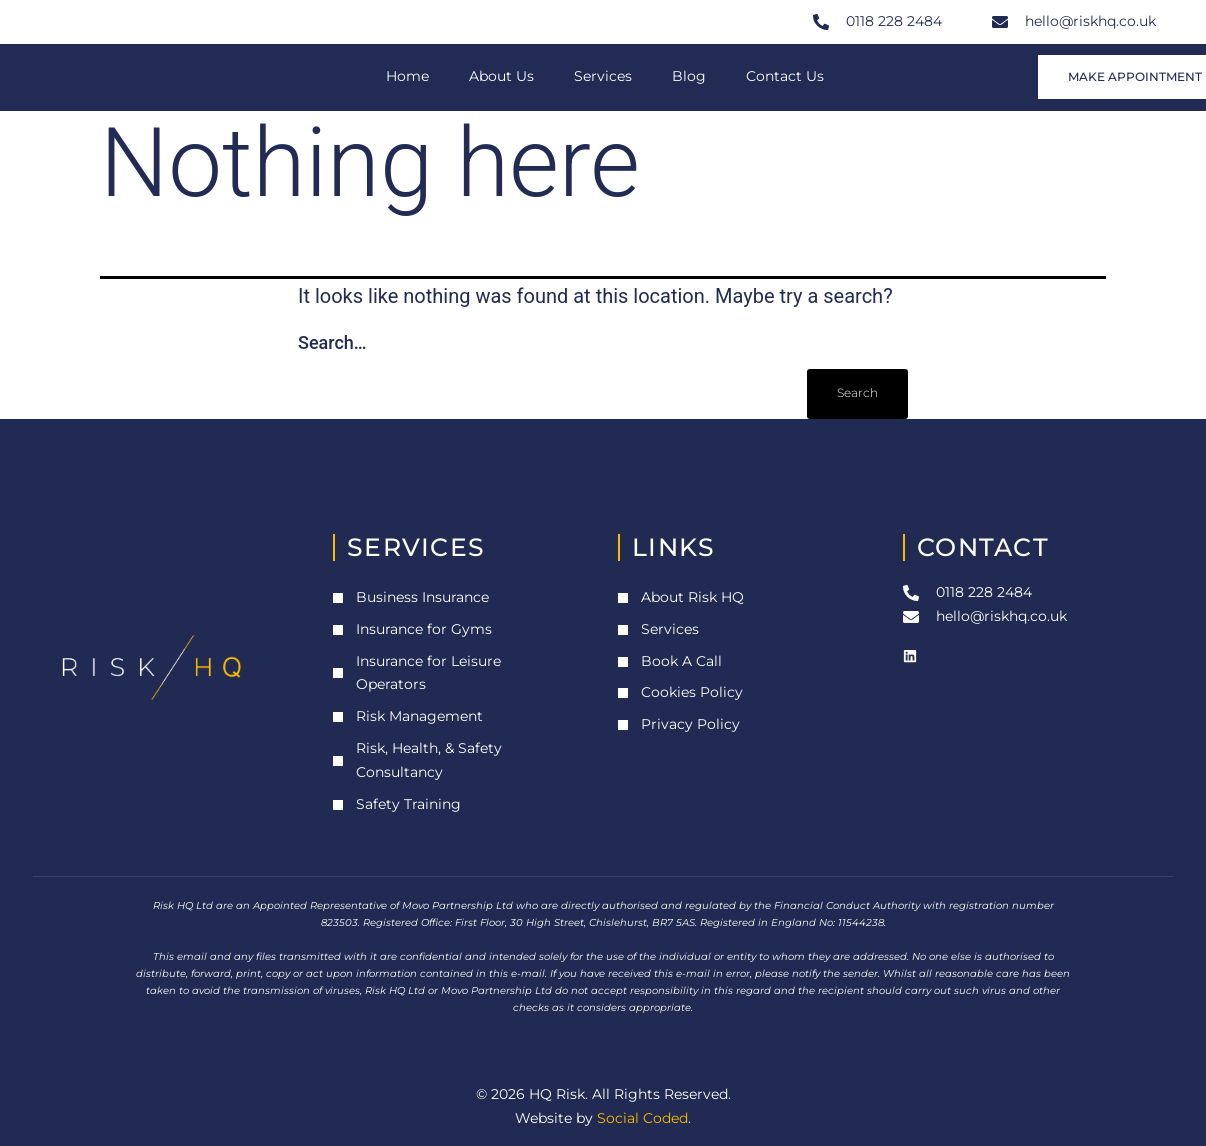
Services (603, 76)
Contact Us (785, 76)
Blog (689, 76)
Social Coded (642, 1118)
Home (407, 76)
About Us (501, 76)
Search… (332, 342)
